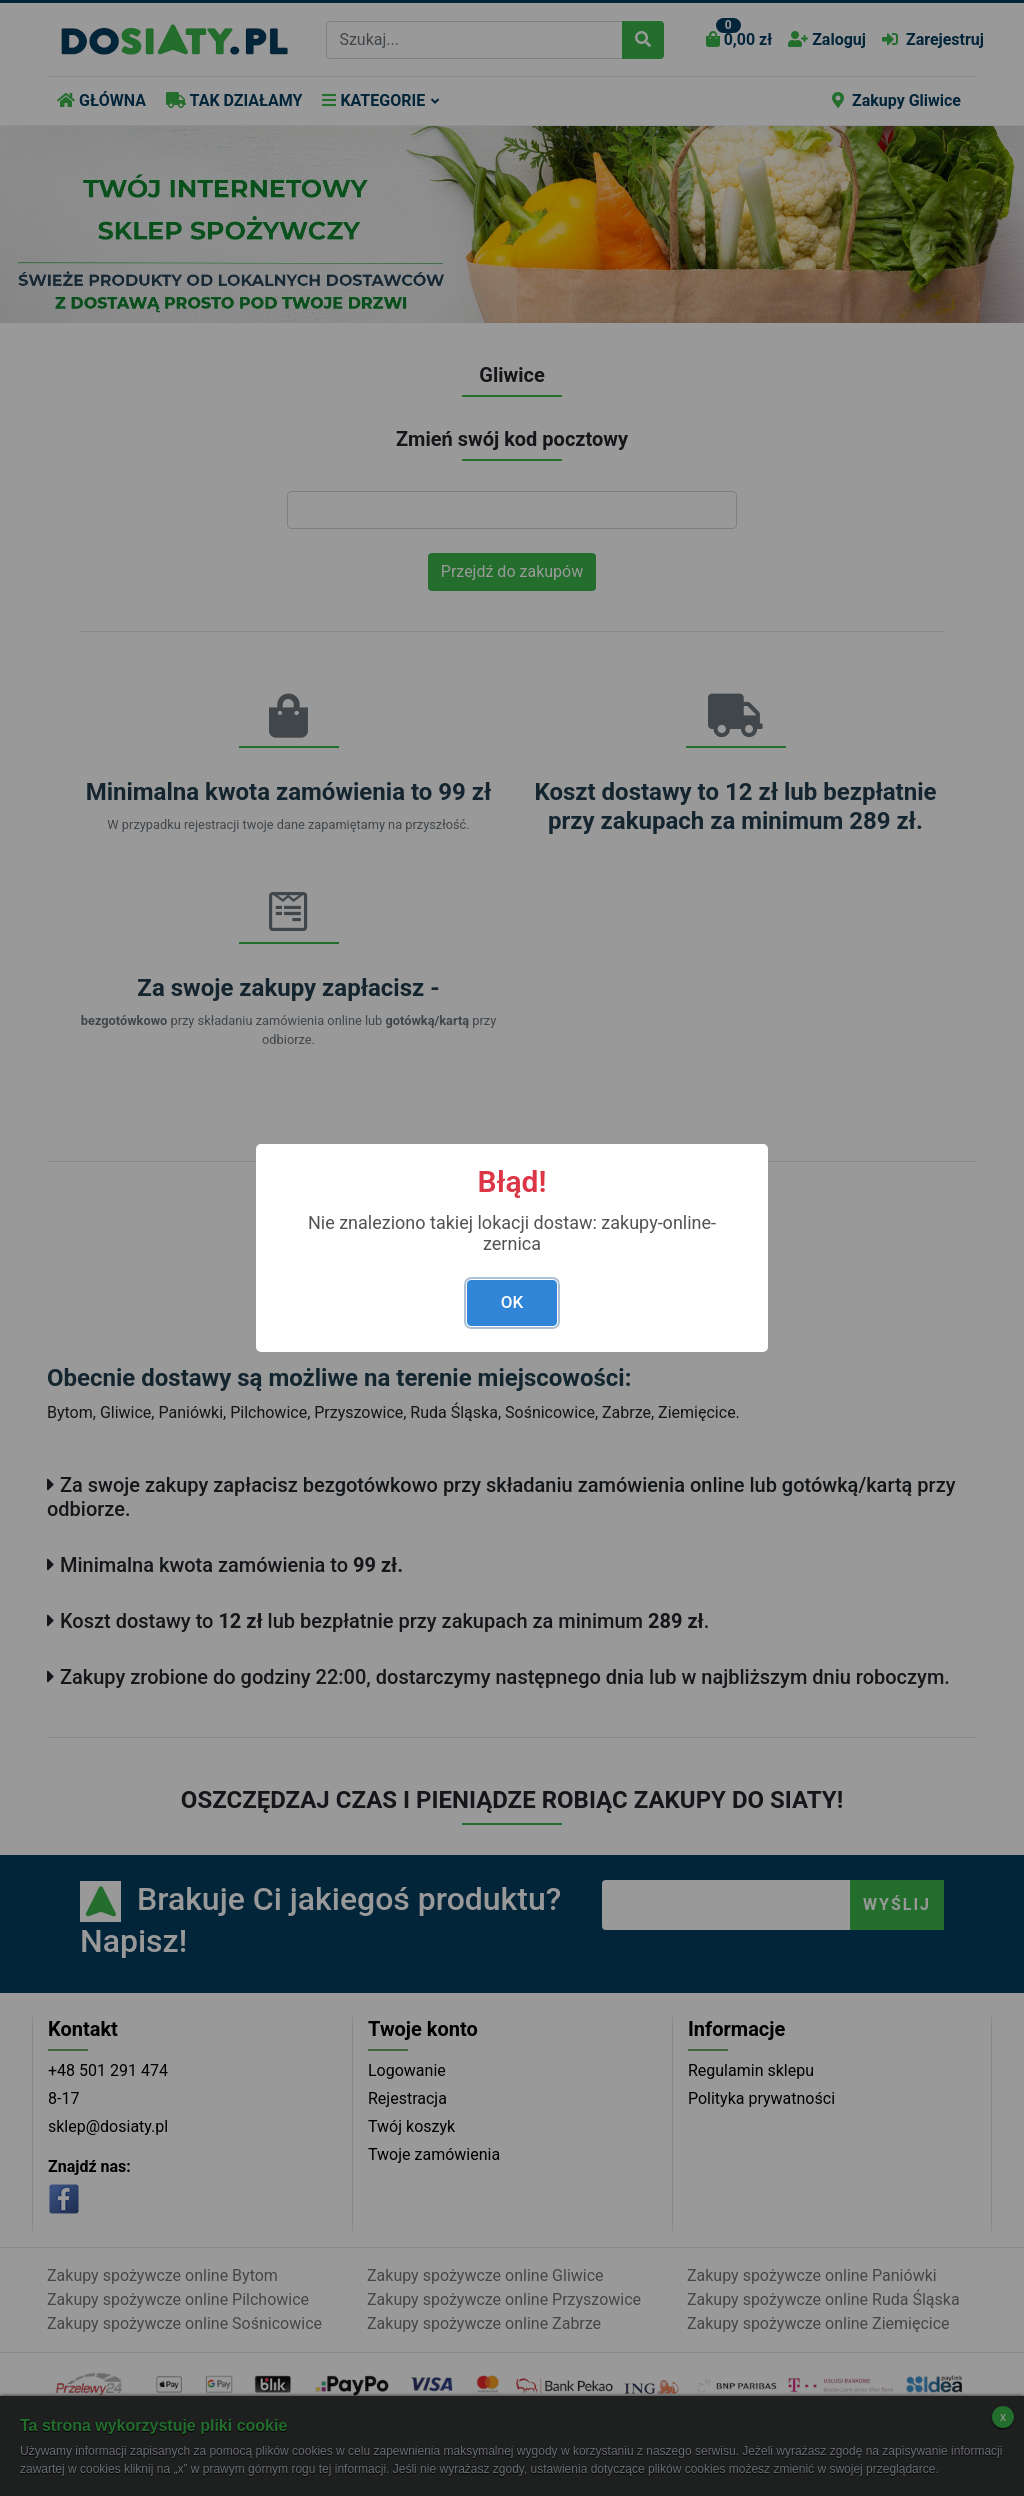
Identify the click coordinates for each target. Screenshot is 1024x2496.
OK (512, 1302)
